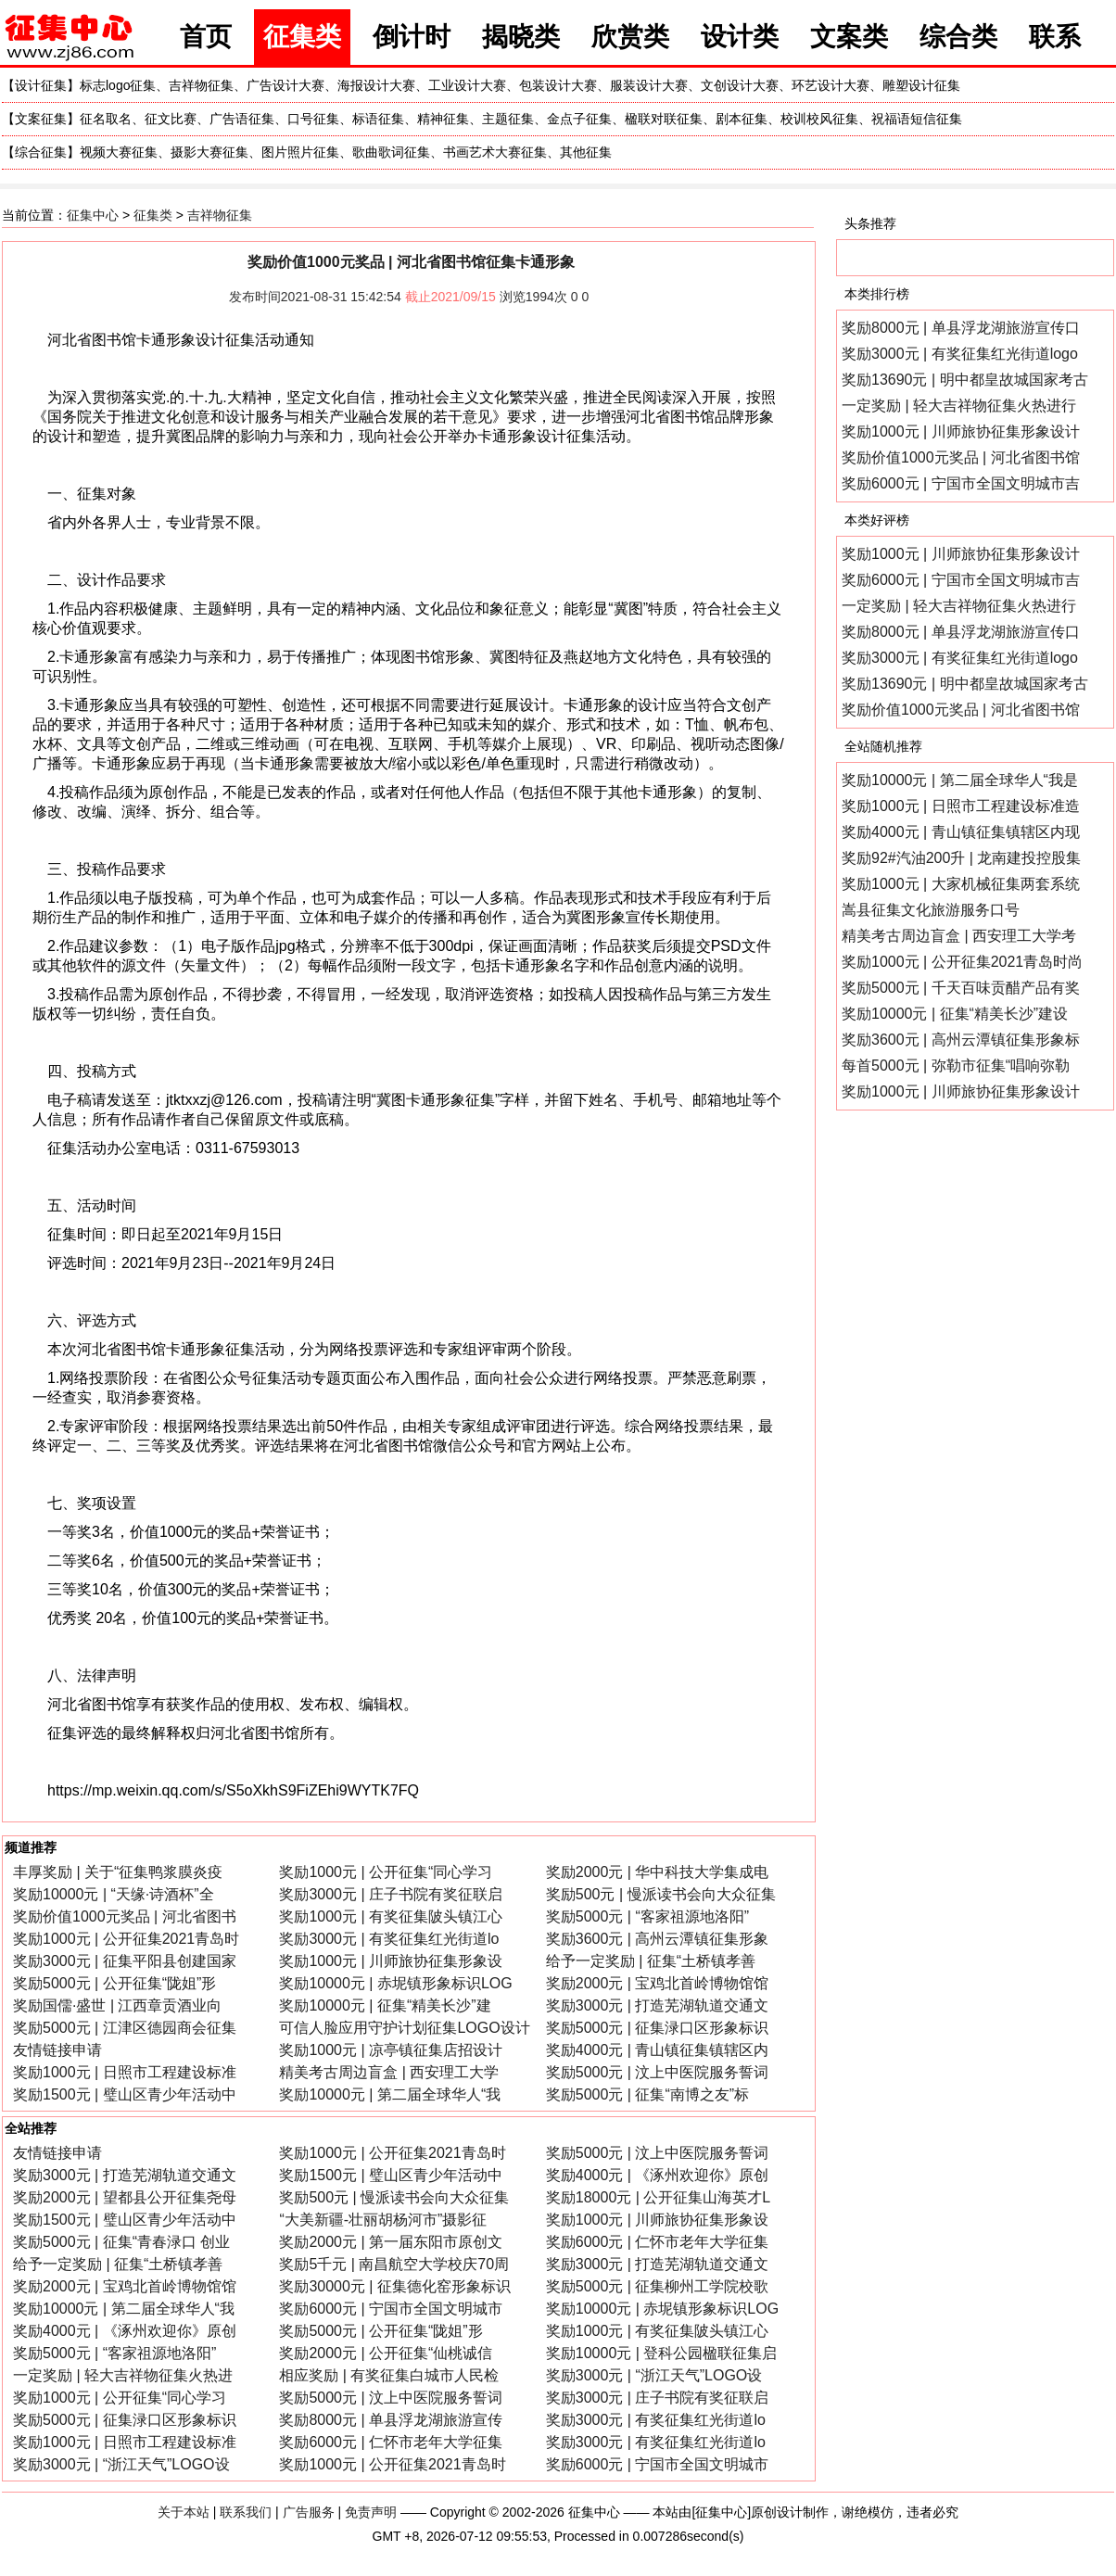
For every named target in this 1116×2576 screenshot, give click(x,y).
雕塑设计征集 (921, 85)
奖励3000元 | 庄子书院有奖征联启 (390, 1894)
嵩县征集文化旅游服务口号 (931, 910)
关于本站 (183, 2512)
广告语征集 (241, 118)
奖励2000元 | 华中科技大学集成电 (657, 1872)
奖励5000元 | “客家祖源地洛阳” (647, 1916)
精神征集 (443, 118)
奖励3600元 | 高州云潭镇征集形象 (657, 1939)
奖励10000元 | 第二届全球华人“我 (390, 2094)
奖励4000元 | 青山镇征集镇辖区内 (657, 2050)
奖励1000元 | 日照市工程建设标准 (124, 2072)
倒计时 (411, 36)
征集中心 (93, 215)
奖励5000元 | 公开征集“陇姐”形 (114, 1983)
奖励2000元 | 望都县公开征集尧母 (124, 2197)
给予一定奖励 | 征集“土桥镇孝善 (650, 1961)
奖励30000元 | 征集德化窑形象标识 (395, 2286)
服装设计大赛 (649, 85)
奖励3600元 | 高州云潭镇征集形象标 (961, 1039)
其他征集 (586, 152)
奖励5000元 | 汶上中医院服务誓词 (657, 2072)
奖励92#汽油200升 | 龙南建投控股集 (961, 858)
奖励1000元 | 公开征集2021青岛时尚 (962, 962)
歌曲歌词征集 (391, 152)
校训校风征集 (819, 118)
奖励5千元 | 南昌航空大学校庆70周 (394, 2264)
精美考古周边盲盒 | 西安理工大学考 (959, 936)
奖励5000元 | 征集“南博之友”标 (647, 2094)
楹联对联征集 (664, 118)
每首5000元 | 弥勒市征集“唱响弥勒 (956, 1065)
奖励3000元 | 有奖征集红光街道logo (960, 354)
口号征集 (313, 118)
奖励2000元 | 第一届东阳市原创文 (390, 2242)
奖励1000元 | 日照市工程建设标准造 (961, 806)
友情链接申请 (57, 2050)
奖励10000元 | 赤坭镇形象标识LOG (395, 1983)
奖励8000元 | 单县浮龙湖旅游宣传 (390, 2420)
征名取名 (106, 118)
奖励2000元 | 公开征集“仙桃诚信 (385, 2353)
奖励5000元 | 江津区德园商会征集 (124, 2028)
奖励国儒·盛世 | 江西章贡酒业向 (117, 2005)
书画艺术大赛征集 (495, 152)
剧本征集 (741, 118)
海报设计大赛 (376, 85)
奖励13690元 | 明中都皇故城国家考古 (965, 379)
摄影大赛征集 (209, 152)
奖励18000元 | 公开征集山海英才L (658, 2197)
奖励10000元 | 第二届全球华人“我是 (960, 780)
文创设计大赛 (740, 85)
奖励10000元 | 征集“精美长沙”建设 (955, 1014)
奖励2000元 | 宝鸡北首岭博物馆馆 (657, 1983)
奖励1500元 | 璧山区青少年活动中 (124, 2094)
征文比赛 (171, 118)
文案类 (849, 36)
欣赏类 (630, 36)
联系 (1055, 36)
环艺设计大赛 (830, 85)
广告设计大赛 (285, 85)
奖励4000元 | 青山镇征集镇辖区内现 (961, 832)
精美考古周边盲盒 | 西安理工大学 (389, 2072)
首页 (206, 36)
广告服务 (309, 2512)
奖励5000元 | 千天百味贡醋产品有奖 (961, 988)
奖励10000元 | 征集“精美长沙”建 (384, 2005)
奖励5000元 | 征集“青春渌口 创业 (121, 2242)
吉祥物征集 (201, 85)
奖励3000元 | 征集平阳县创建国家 (124, 1961)
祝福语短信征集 (916, 118)
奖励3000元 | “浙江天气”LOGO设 (654, 2375)
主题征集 (508, 118)
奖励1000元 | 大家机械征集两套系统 (961, 884)
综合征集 (41, 152)
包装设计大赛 (558, 85)
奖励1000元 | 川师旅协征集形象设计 (961, 431)
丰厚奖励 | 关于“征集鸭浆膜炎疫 (117, 1872)
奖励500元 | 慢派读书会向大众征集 (661, 1894)
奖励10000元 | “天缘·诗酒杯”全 (113, 1894)
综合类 (958, 36)
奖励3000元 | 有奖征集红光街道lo (389, 1939)
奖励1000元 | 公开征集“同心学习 (385, 1872)
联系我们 (246, 2512)
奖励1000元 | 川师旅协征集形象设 (390, 1961)
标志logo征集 (118, 85)
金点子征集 (579, 118)
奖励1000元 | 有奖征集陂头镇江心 (390, 1916)
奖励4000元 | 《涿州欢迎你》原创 (657, 2175)
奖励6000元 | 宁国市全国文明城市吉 (961, 483)
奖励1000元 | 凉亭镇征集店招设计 (390, 2050)
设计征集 (41, 85)
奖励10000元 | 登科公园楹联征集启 (662, 2353)
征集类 (302, 36)
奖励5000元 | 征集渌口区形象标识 (657, 2028)
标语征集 (378, 118)
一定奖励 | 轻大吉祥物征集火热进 (123, 2375)
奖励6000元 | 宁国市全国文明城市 (390, 2308)
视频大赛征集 (119, 152)
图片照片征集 (300, 152)
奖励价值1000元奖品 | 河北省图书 (124, 1916)
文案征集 (41, 118)
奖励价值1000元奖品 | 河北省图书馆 (961, 457)
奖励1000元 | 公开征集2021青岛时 (126, 1939)
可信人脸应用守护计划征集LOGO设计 (404, 2028)
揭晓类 (521, 36)
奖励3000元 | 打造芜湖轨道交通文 (657, 2005)
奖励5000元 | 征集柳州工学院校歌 (657, 2286)
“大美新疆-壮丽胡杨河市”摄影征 (383, 2219)
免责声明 (371, 2512)
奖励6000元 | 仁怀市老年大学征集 (657, 2242)
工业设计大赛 (467, 85)
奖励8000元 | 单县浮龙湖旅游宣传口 (961, 328)
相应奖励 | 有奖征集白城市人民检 (389, 2375)
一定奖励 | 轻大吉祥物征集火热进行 (959, 405)
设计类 (740, 36)
